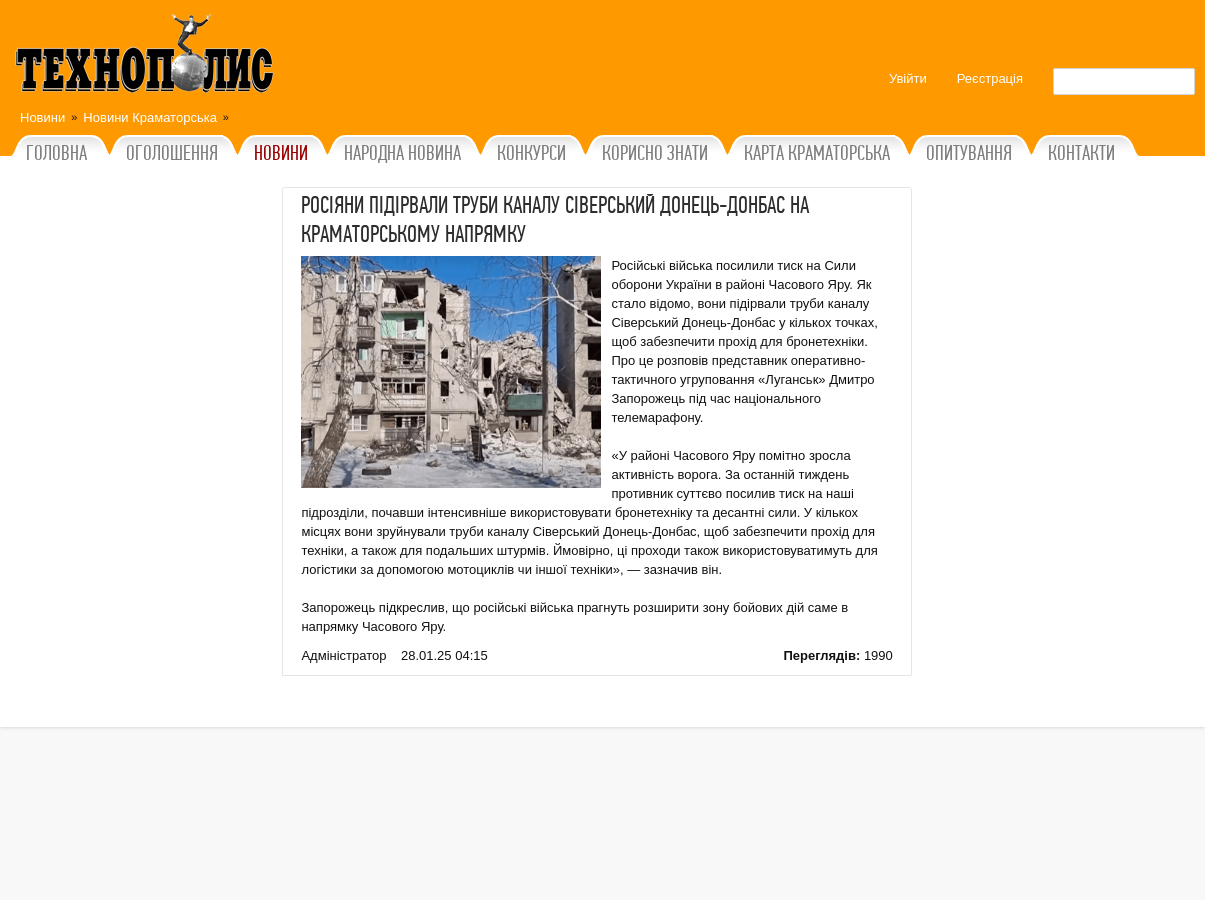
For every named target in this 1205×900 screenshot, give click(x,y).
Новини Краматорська (150, 117)
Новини (42, 117)
